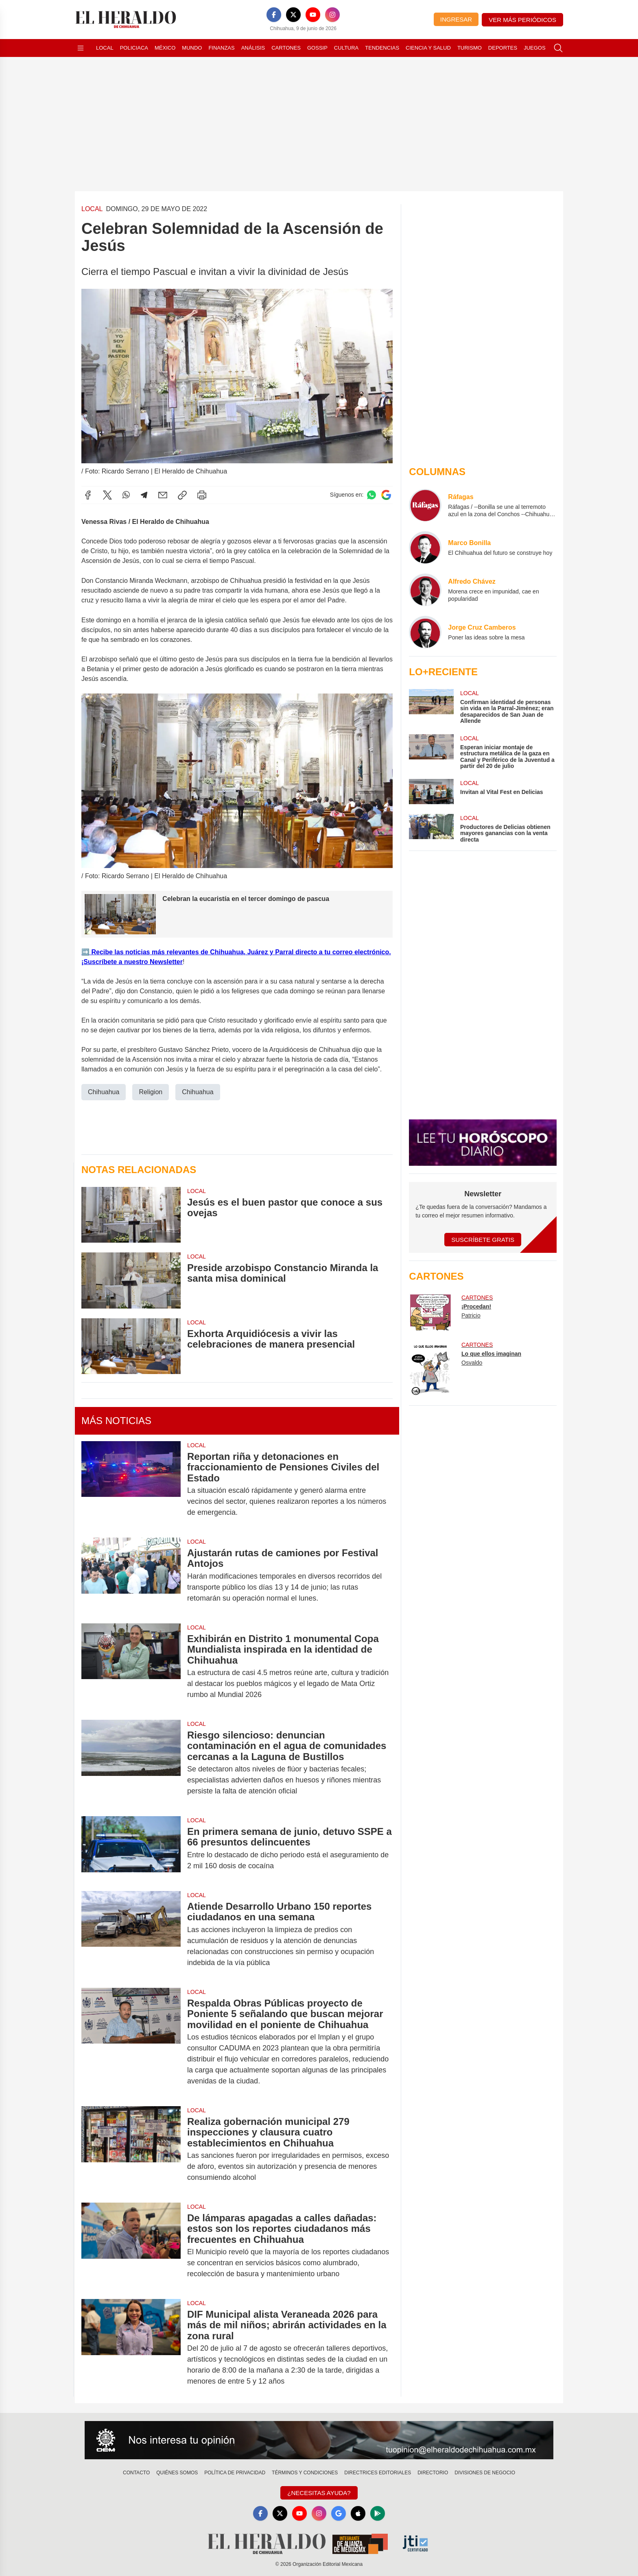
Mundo (192, 48)
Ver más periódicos (522, 19)
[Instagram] (332, 14)
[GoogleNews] (338, 2513)
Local (105, 48)
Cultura (346, 48)
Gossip (317, 48)
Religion (150, 1091)
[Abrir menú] (80, 48)
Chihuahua (103, 1091)
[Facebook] (274, 14)
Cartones (286, 48)
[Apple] (358, 2513)
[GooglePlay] (377, 2513)
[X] (293, 14)
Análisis (253, 48)
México (165, 48)
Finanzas (221, 48)
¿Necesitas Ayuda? (318, 2492)
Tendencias (382, 48)
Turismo (469, 48)
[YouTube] (313, 14)
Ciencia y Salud (428, 48)
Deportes (502, 48)
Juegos (534, 48)
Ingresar (456, 19)
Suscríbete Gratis (482, 1239)
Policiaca (134, 48)
